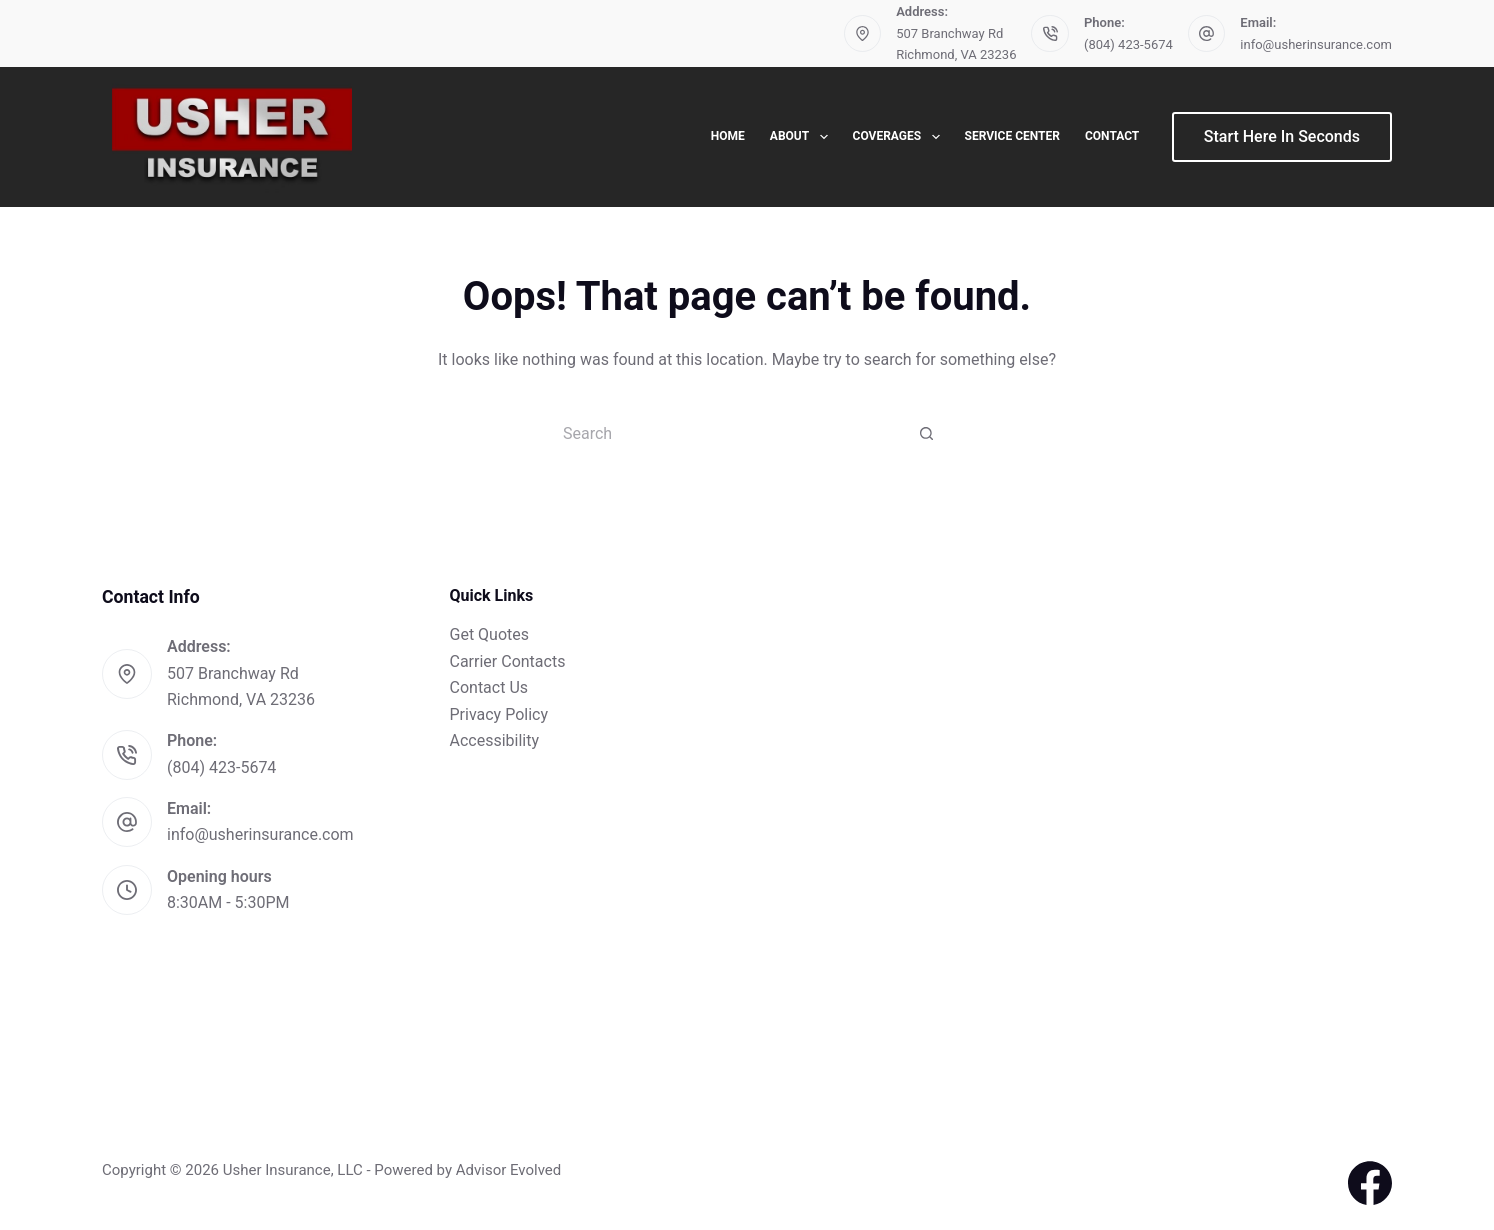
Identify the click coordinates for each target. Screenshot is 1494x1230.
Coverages (900, 137)
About (803, 137)
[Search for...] (727, 433)
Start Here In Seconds (1282, 136)
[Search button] (927, 433)
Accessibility (495, 740)
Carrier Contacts (508, 661)
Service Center (1012, 136)
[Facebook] (1370, 1183)
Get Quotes (490, 634)
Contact (1112, 136)
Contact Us (489, 687)
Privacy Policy (499, 714)
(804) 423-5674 (1128, 44)
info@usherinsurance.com (1316, 44)
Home (728, 136)
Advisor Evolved (509, 1170)
